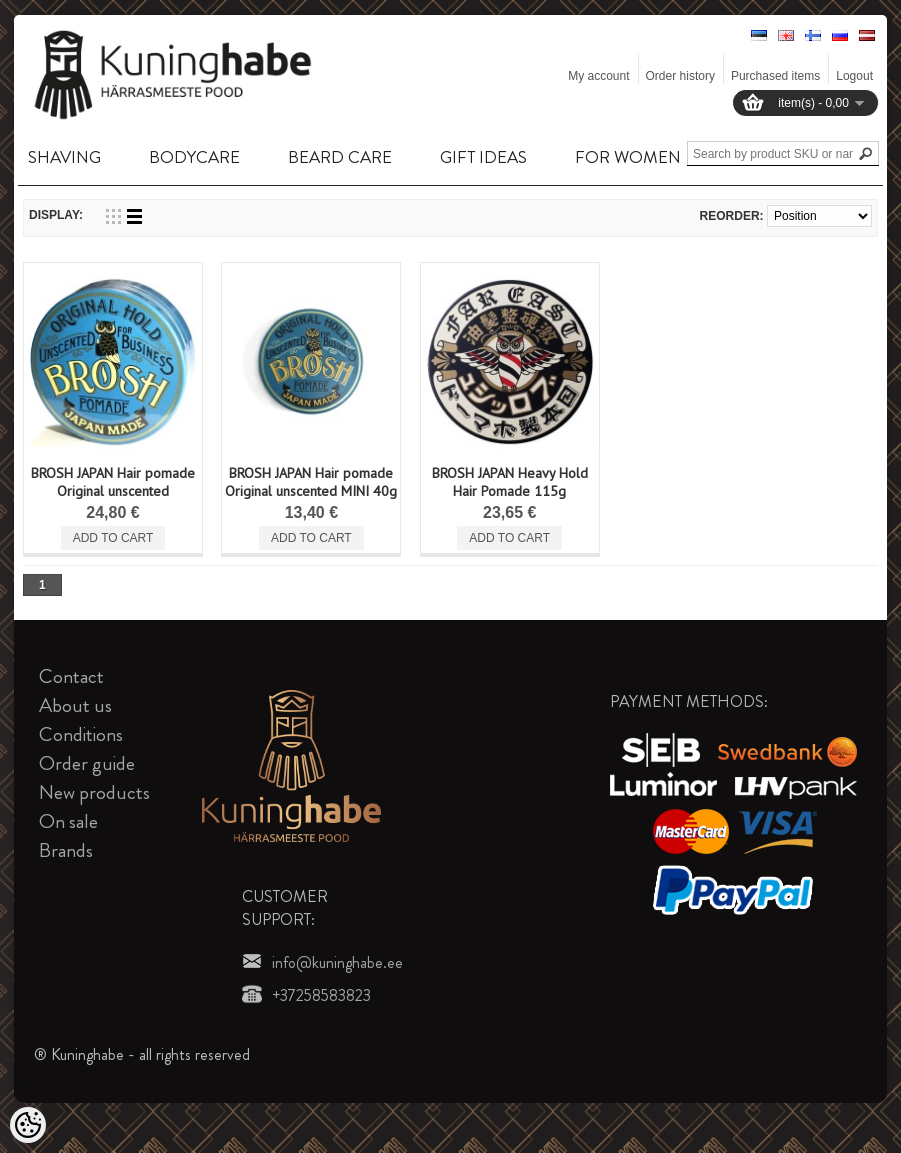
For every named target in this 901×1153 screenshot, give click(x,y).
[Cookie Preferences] (28, 1125)
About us (75, 705)
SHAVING (64, 157)
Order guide (87, 763)
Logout (854, 76)
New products (94, 792)
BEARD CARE (340, 157)
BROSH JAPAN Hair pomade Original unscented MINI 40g (311, 482)
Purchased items (775, 76)
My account (598, 76)
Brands (66, 850)
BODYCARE (194, 157)
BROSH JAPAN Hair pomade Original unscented (113, 482)
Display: (56, 215)
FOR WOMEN (628, 157)
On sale (68, 821)
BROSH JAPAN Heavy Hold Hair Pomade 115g (510, 482)
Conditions (81, 734)
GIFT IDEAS (483, 157)
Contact (71, 676)
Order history (680, 76)
